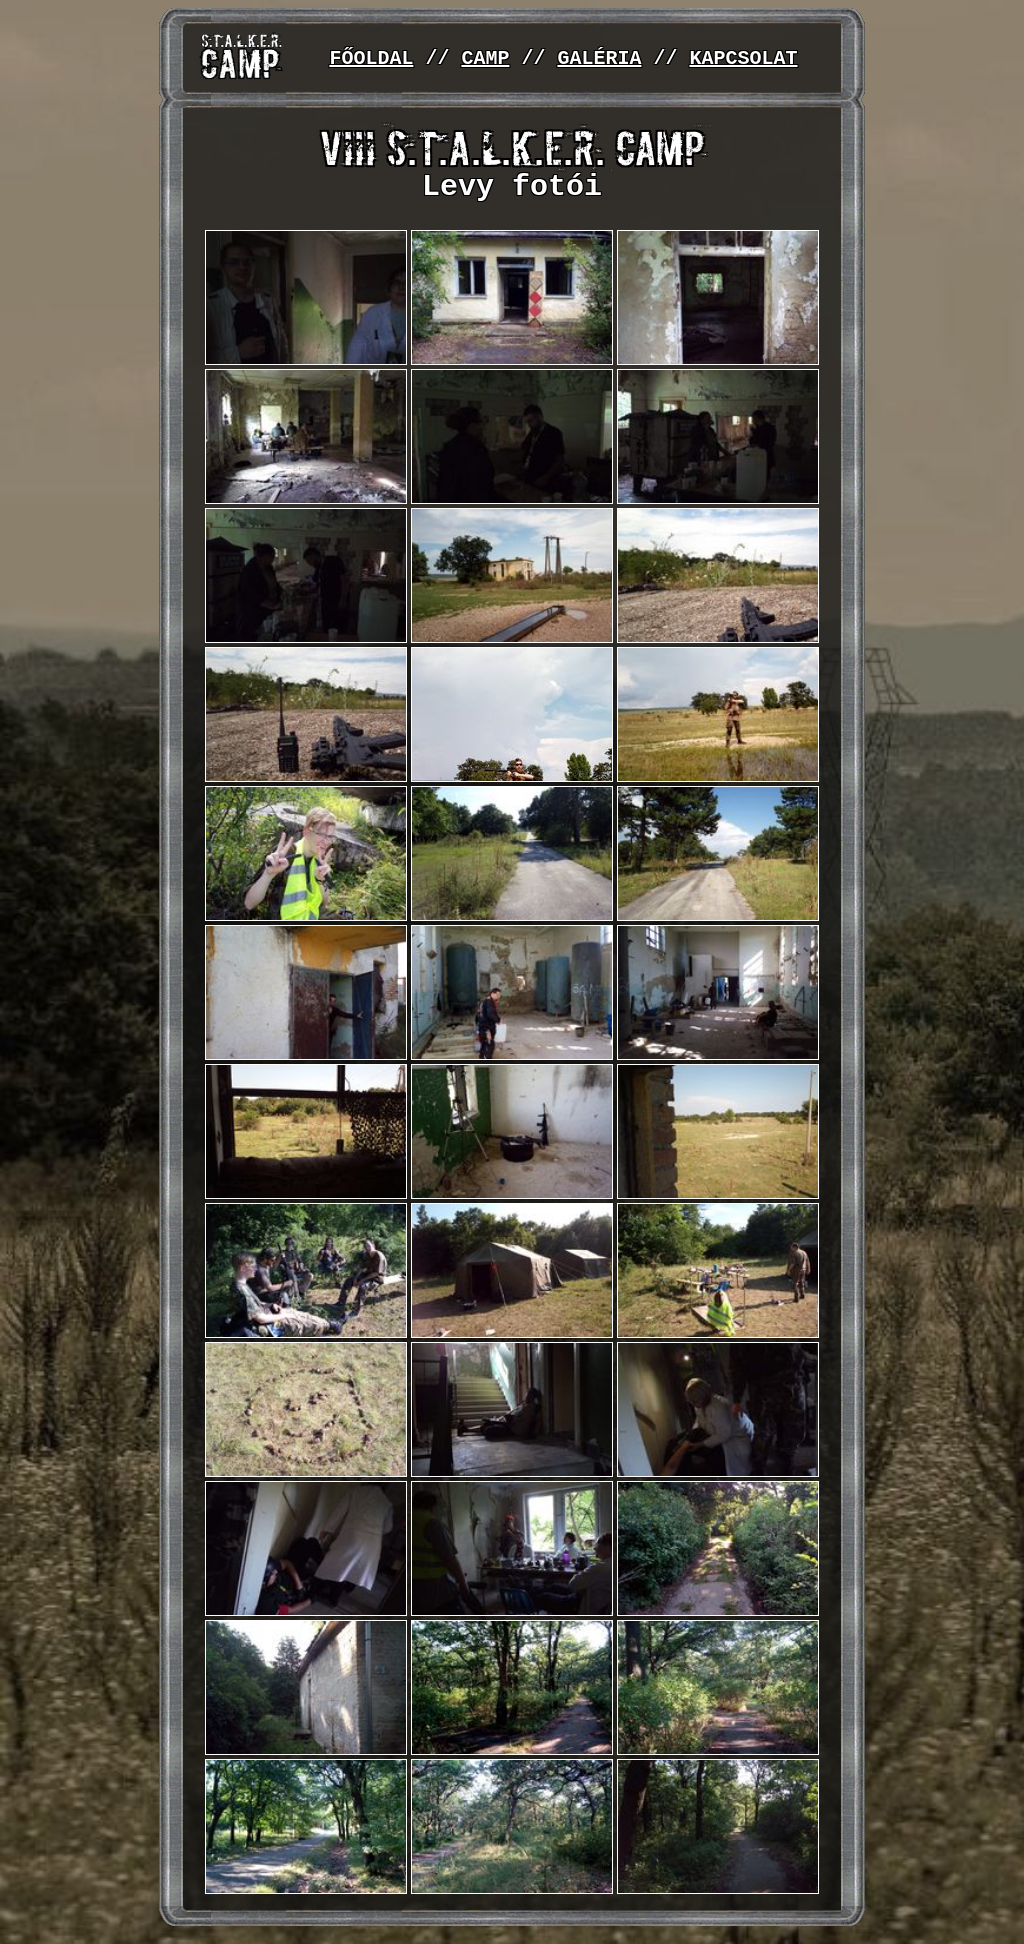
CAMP (485, 58)
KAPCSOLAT (743, 58)
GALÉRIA (599, 58)
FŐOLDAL (371, 58)
